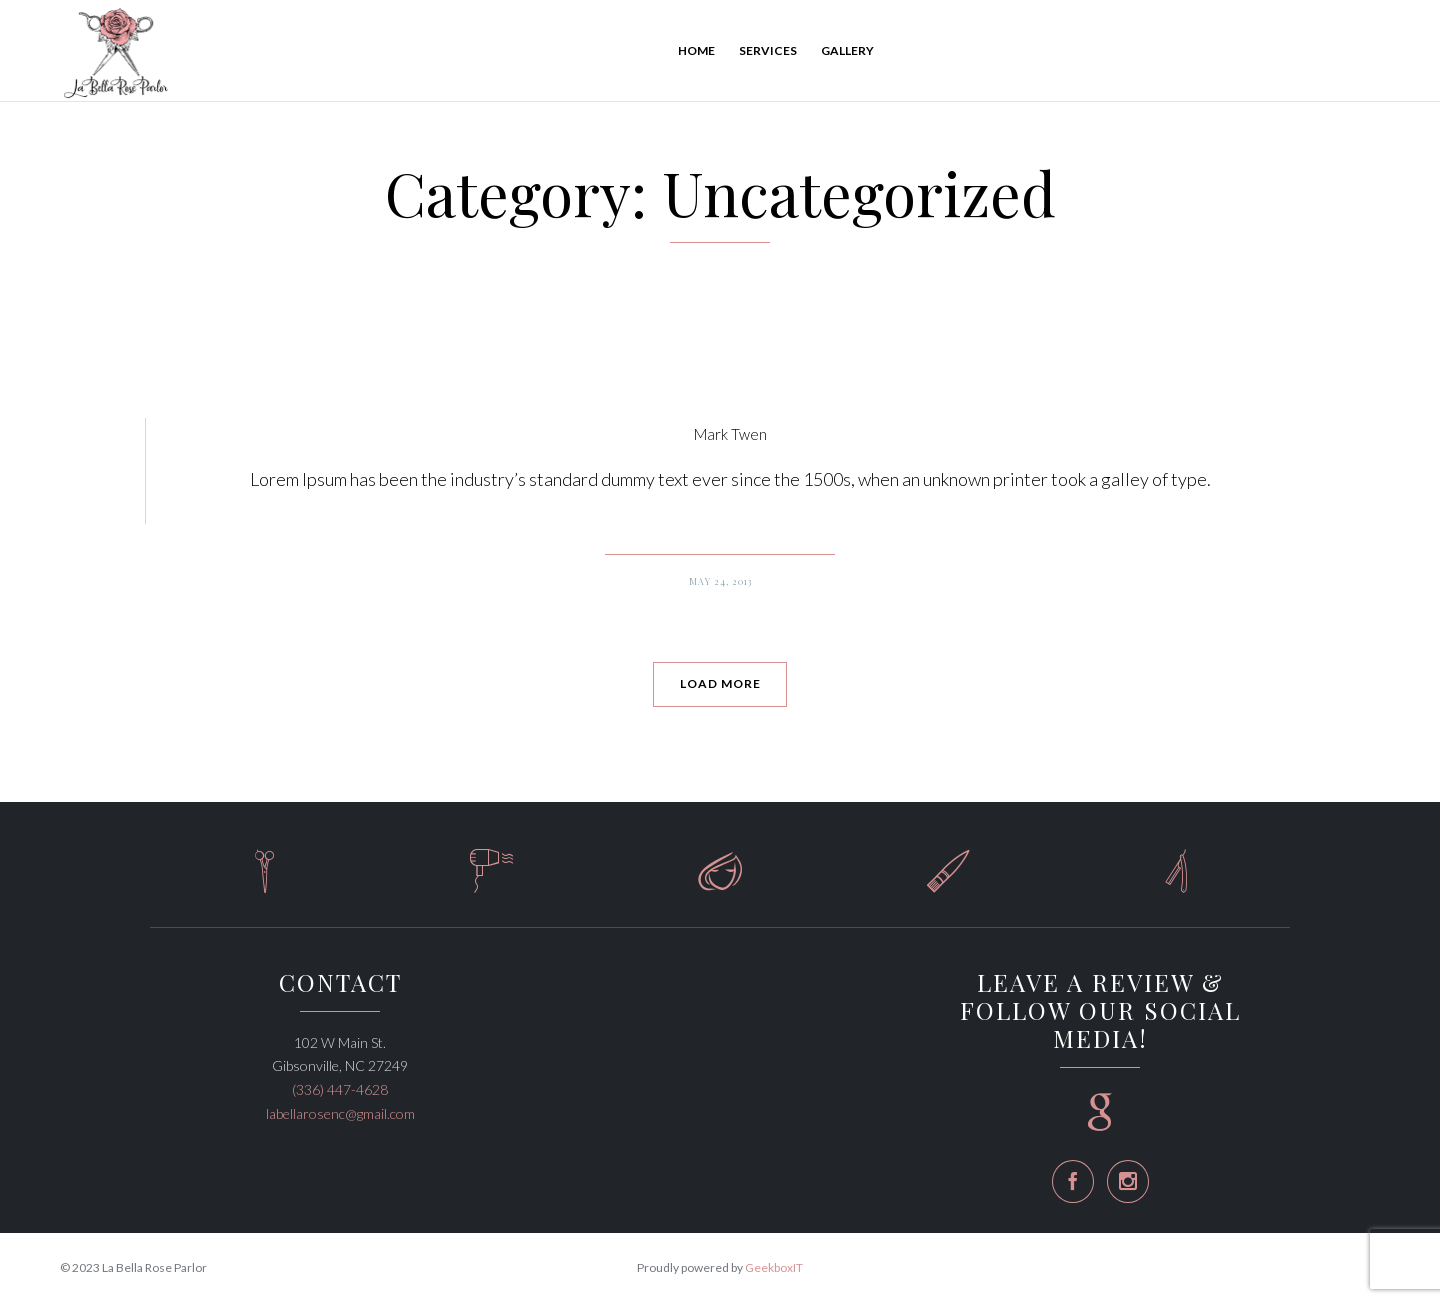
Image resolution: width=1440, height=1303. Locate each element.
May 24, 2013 (720, 581)
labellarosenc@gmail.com (340, 1113)
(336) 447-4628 (340, 1089)
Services (768, 50)
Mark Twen (730, 434)
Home (696, 50)
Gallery (847, 50)
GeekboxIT (774, 1267)
